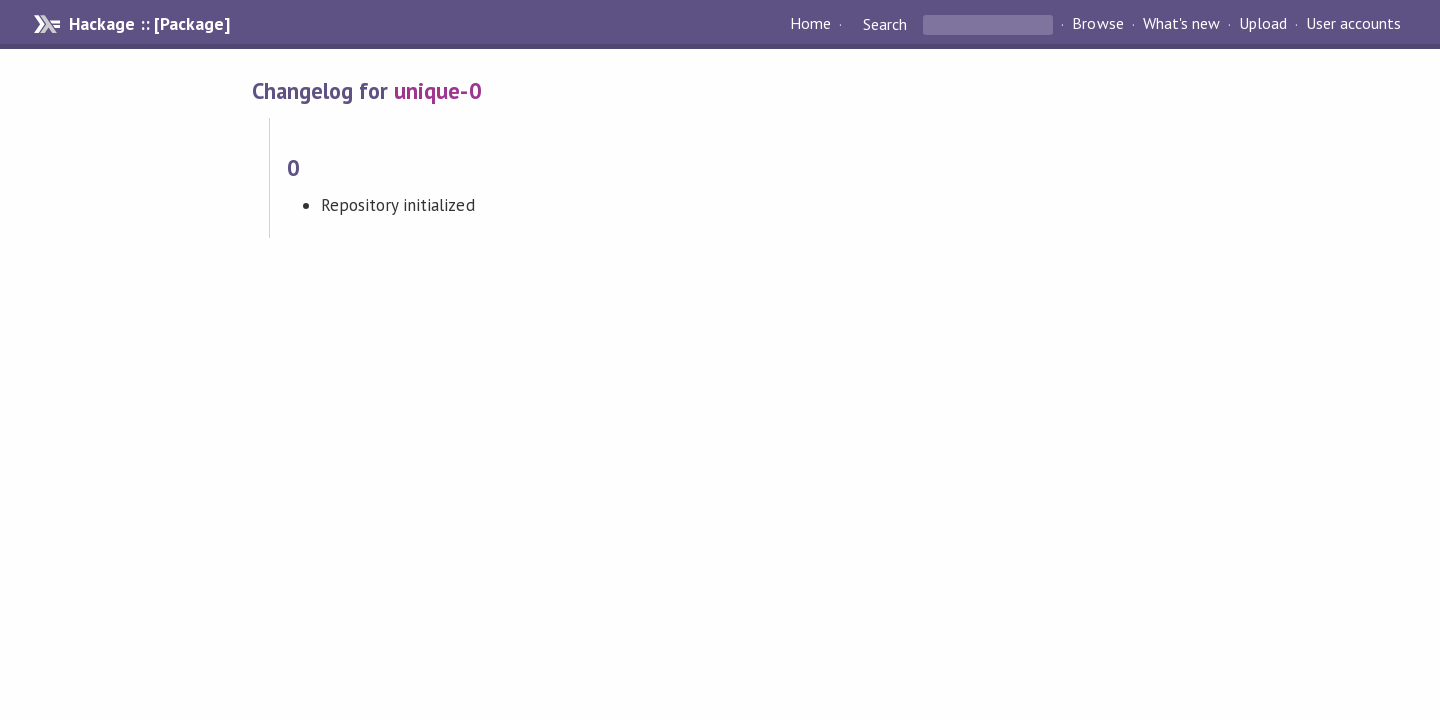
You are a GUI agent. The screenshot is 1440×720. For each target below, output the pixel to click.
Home (810, 24)
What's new (1181, 24)
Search (885, 24)
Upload (1263, 24)
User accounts (1353, 24)
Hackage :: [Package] (149, 24)
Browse (1097, 24)
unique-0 (437, 90)
